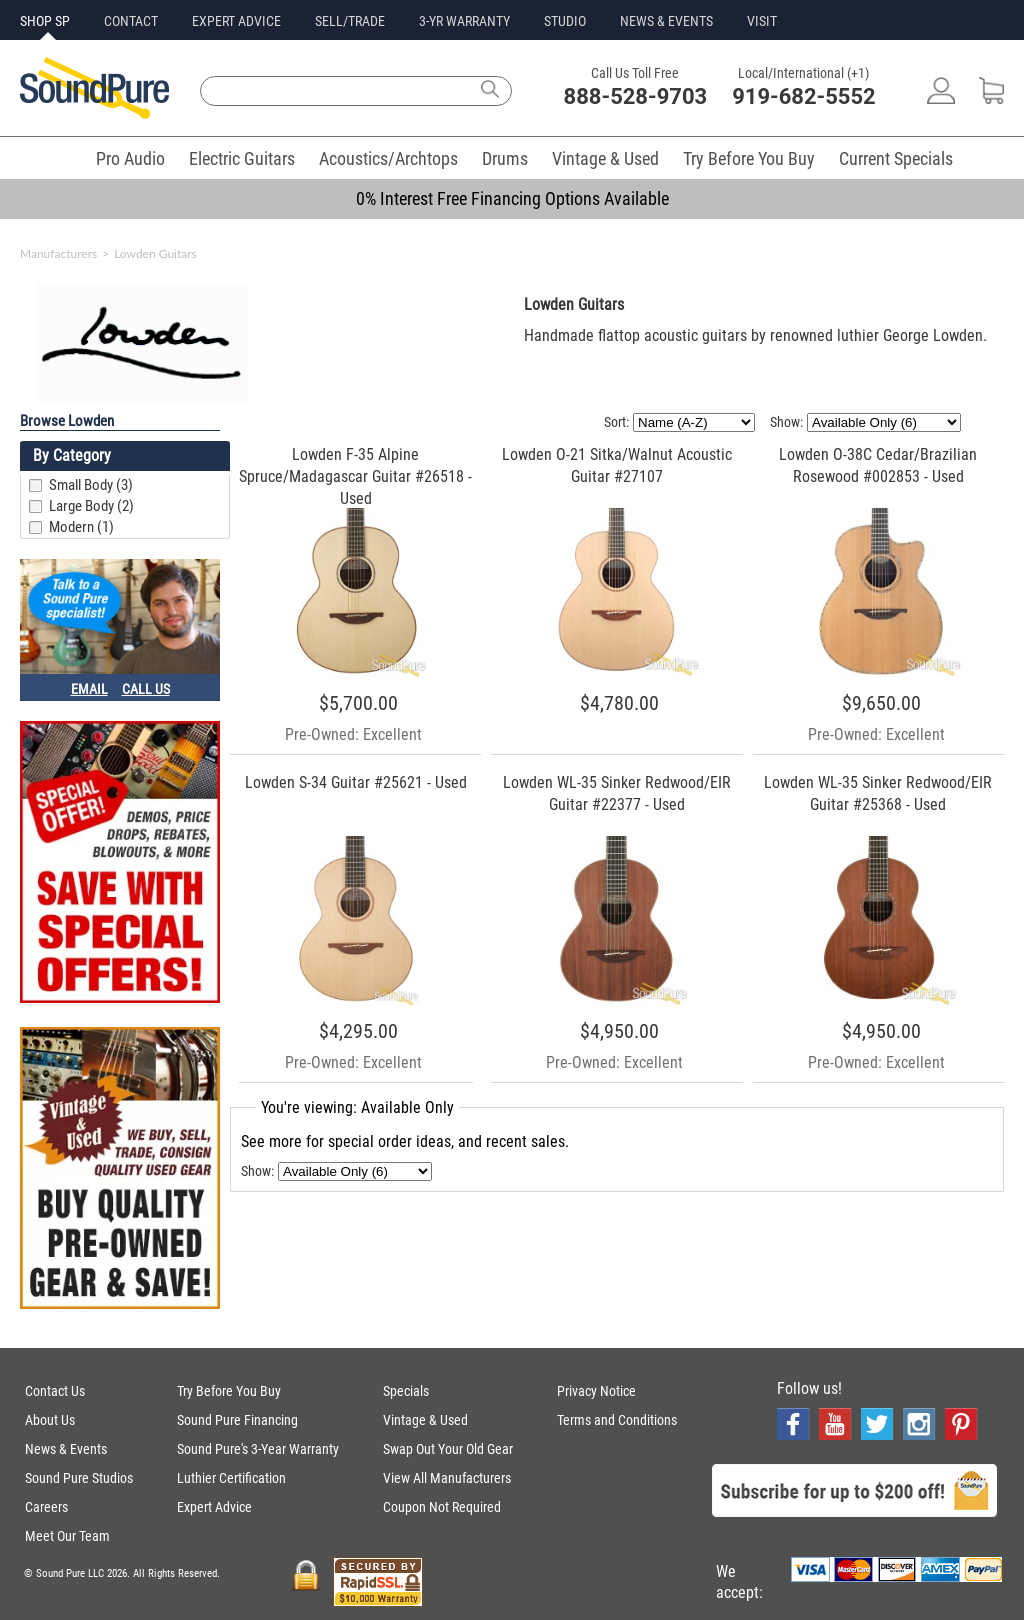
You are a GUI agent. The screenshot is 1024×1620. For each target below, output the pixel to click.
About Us (50, 1420)
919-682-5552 (804, 96)
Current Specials (896, 158)
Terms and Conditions (617, 1420)
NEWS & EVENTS (666, 21)
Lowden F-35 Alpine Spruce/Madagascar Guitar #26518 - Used (355, 476)
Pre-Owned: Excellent (353, 734)
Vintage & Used (605, 158)
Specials (406, 1391)
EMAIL (89, 689)
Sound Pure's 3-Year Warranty (258, 1449)
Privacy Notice (596, 1391)
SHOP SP (45, 21)
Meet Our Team (67, 1536)
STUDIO (565, 21)
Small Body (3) (91, 485)
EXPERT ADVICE (236, 21)
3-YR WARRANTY (464, 21)
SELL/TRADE (350, 21)
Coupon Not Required (442, 1507)
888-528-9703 (636, 96)
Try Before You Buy (749, 158)
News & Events (66, 1449)
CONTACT (131, 21)
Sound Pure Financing (237, 1420)
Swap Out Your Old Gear (448, 1449)
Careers (46, 1507)
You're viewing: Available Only (357, 1107)
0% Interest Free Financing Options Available (512, 198)
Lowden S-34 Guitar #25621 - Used (356, 782)
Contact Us (55, 1391)
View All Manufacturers (447, 1478)
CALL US (146, 689)
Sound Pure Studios (79, 1478)
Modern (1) (81, 527)
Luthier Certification (231, 1478)
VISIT (762, 21)
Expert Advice (214, 1507)
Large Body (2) (91, 506)
